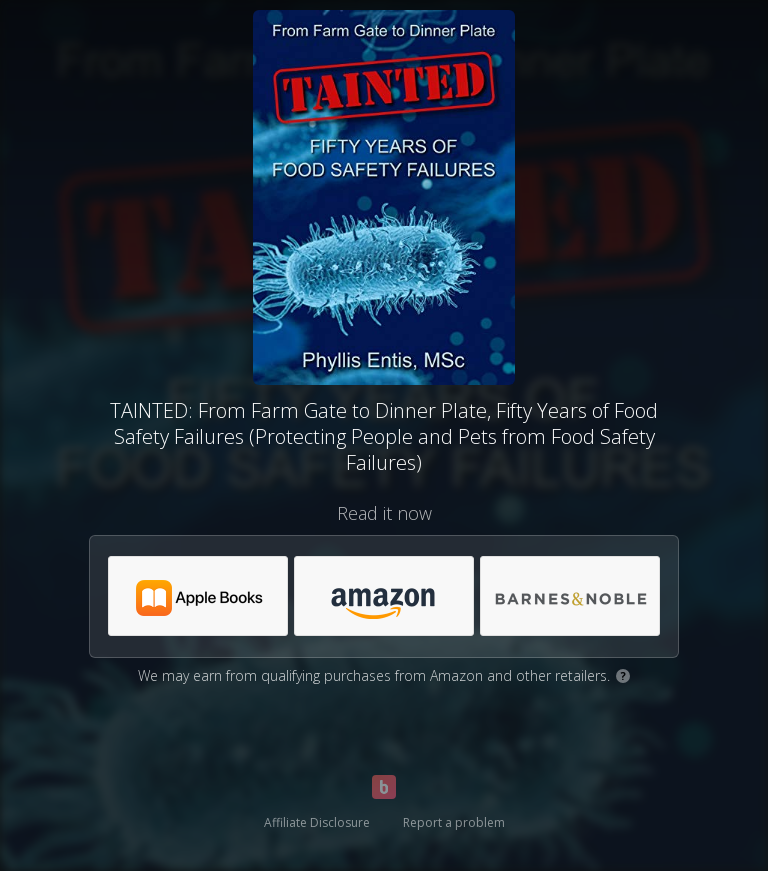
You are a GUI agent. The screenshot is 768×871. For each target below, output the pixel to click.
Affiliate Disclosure (317, 822)
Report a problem (454, 822)
